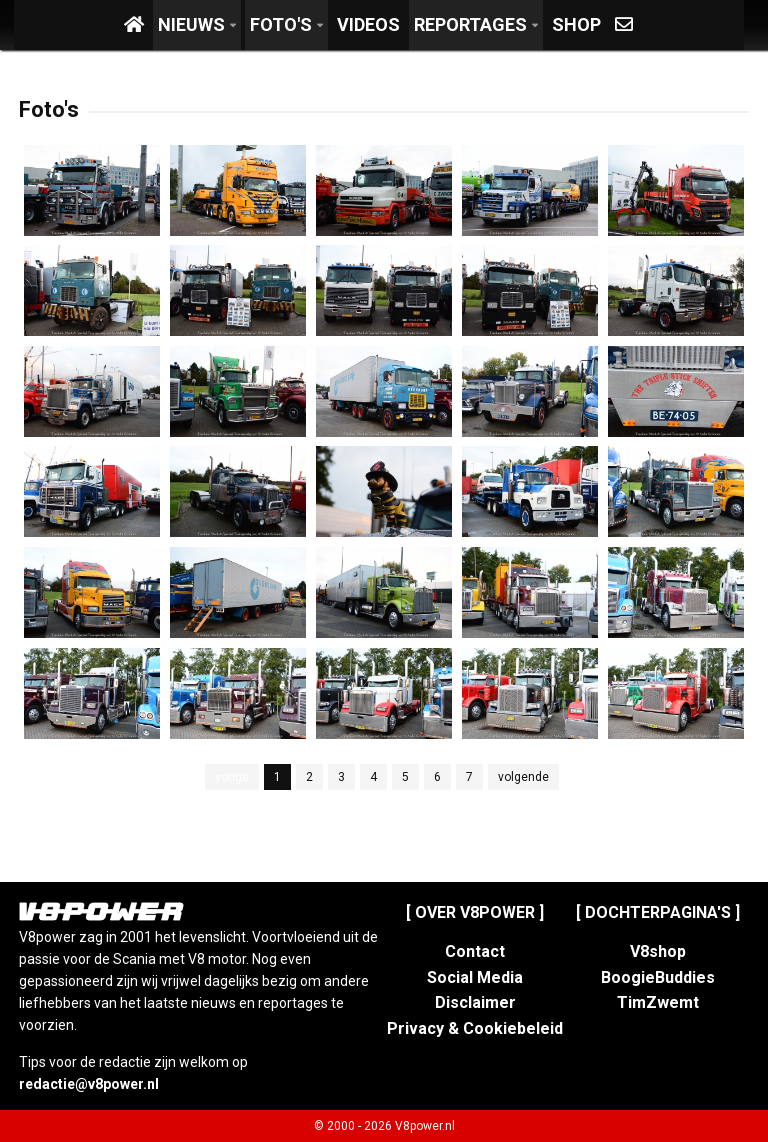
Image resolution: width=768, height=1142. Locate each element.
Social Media (475, 977)
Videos (368, 24)
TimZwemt (658, 1002)
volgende (523, 777)
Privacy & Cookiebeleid (475, 1028)
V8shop (658, 951)
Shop (576, 24)
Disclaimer (475, 1002)
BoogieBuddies (658, 977)
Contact (475, 951)
